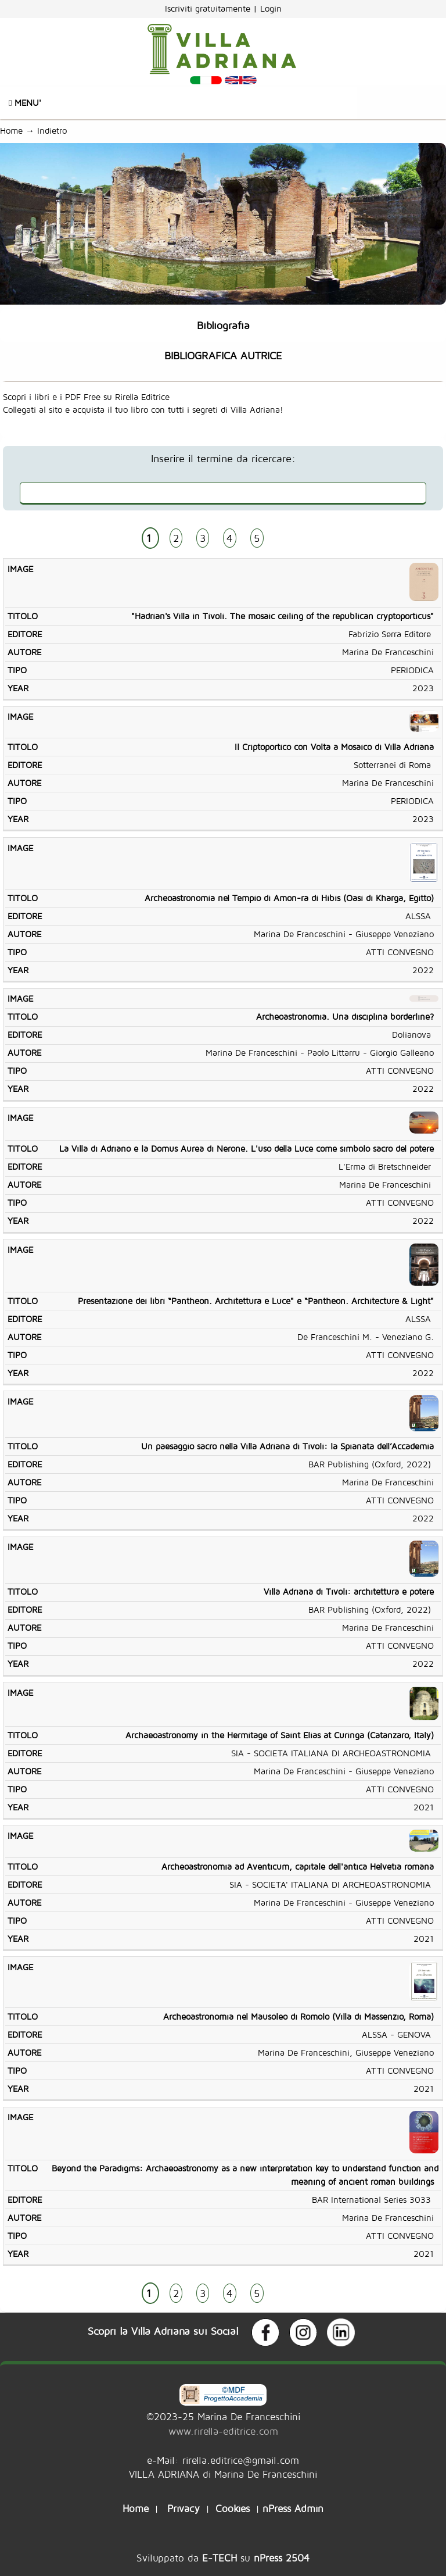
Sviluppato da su (223, 2557)
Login (271, 8)
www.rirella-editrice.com (223, 2430)
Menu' (25, 103)
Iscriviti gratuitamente (209, 8)
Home (11, 130)
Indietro (55, 130)
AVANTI (295, 539)
